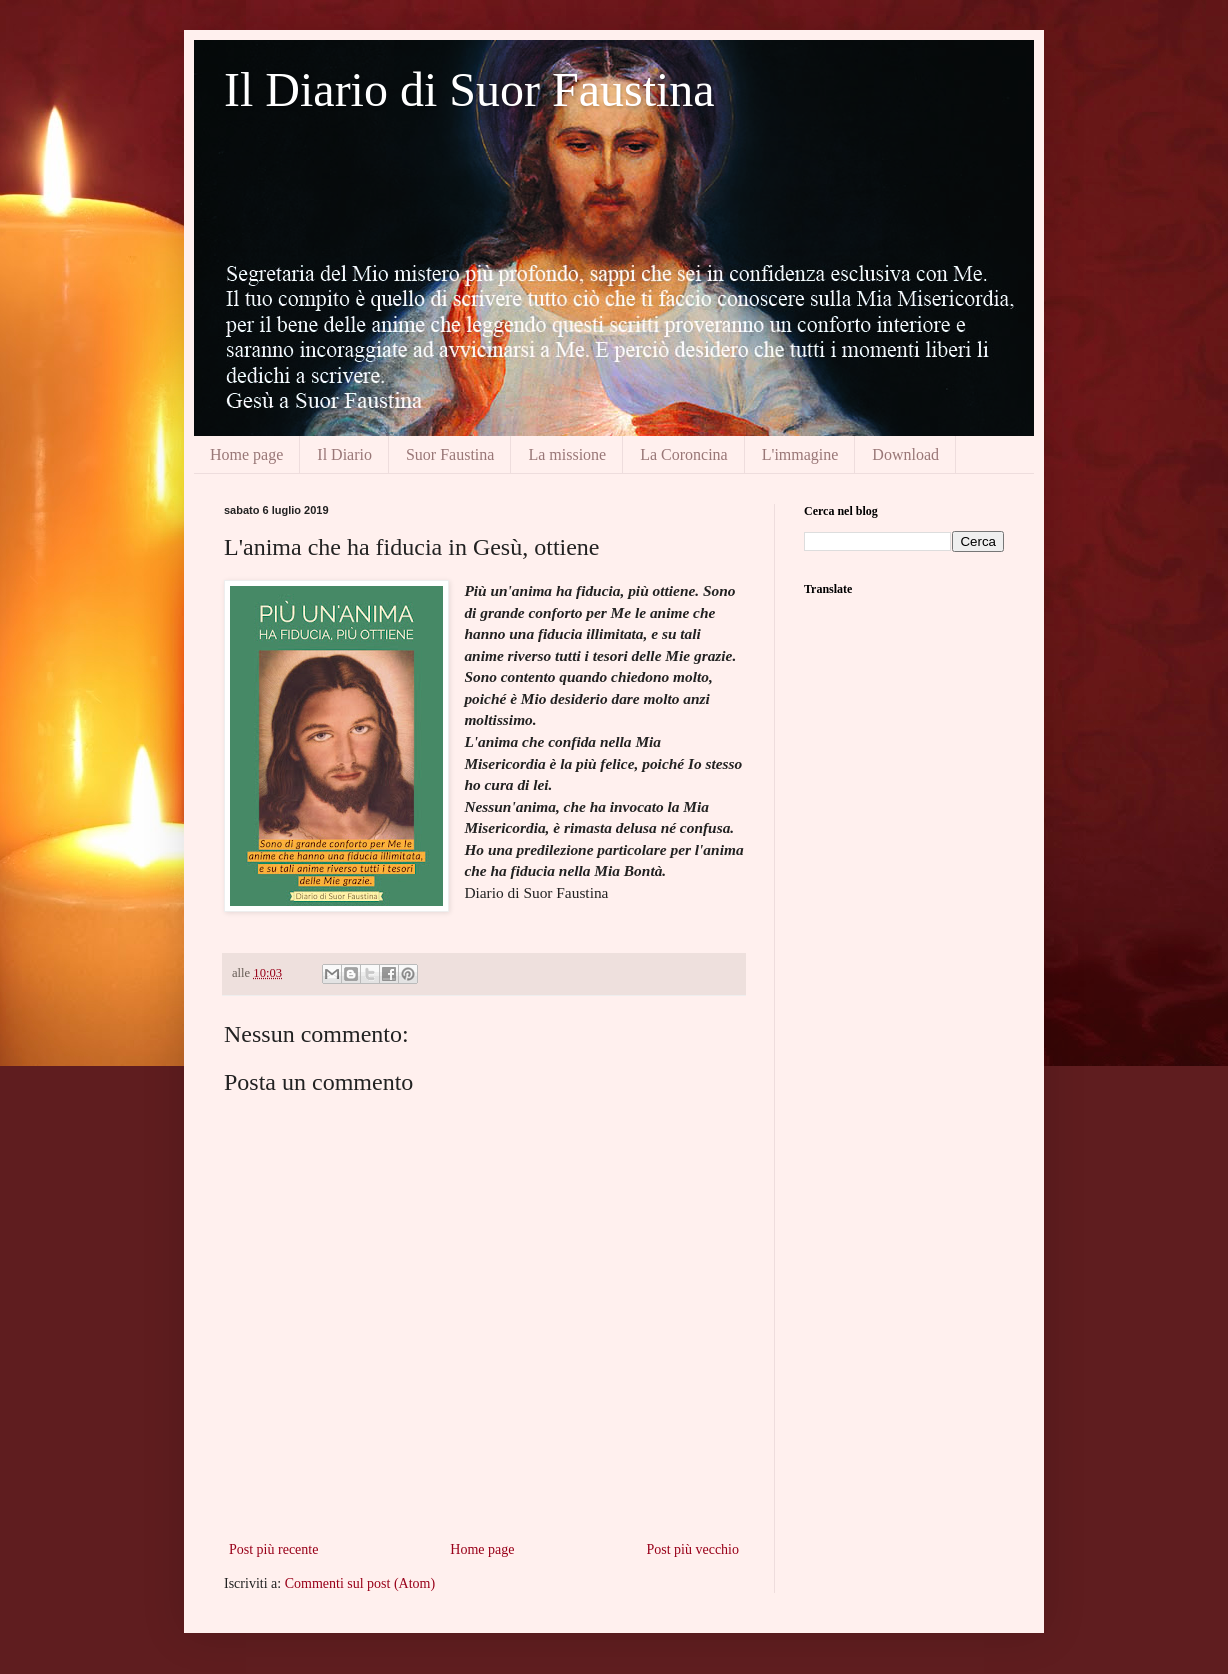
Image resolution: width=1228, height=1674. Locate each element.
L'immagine (800, 454)
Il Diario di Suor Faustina (469, 89)
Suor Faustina (450, 454)
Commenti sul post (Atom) (360, 1583)
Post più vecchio (692, 1549)
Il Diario (344, 454)
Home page (246, 454)
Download (905, 454)
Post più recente (273, 1549)
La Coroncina (684, 454)
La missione (567, 454)
